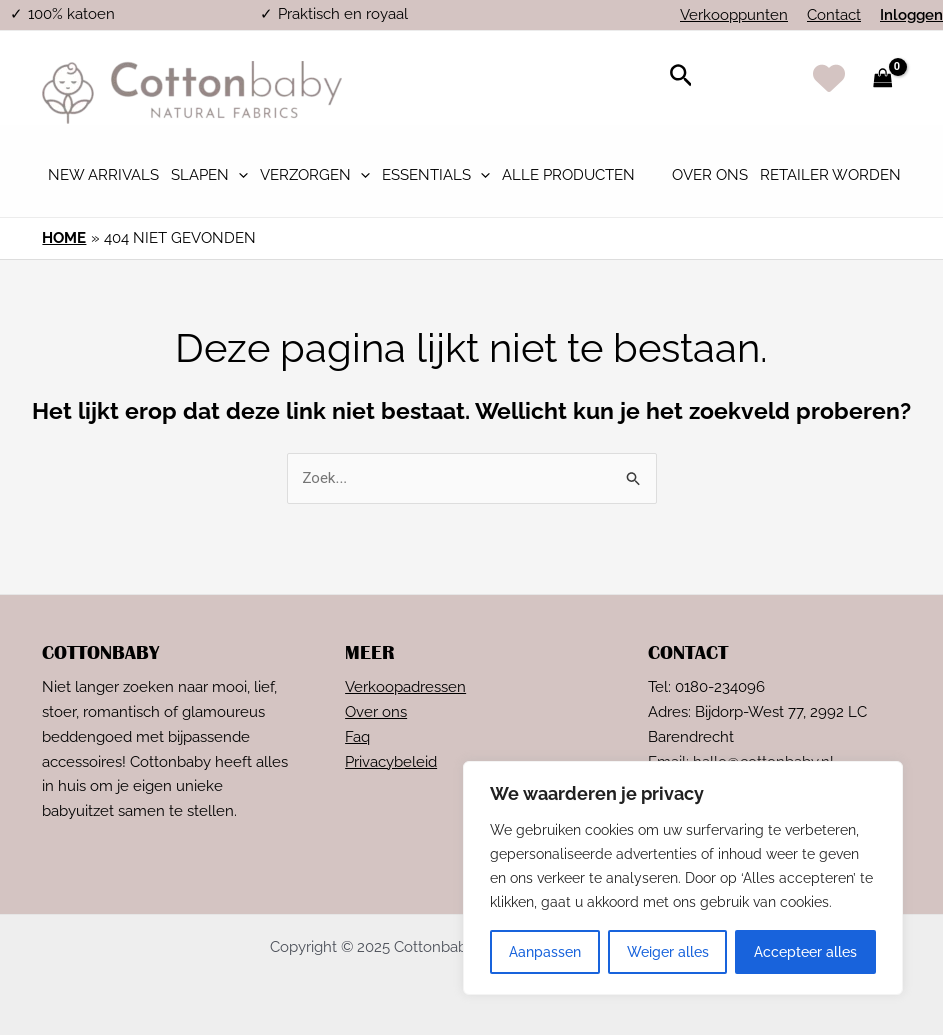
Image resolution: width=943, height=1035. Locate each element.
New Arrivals (103, 175)
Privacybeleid (391, 762)
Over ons (710, 175)
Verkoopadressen (405, 687)
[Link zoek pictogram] (681, 78)
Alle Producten (568, 175)
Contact (834, 15)
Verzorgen (315, 175)
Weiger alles (668, 952)
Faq (357, 737)
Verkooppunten (734, 15)
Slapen (209, 175)
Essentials (436, 175)
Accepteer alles (805, 952)
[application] (238, 175)
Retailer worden (830, 175)
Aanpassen (545, 952)
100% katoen (71, 14)
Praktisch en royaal (343, 14)
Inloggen (911, 15)
